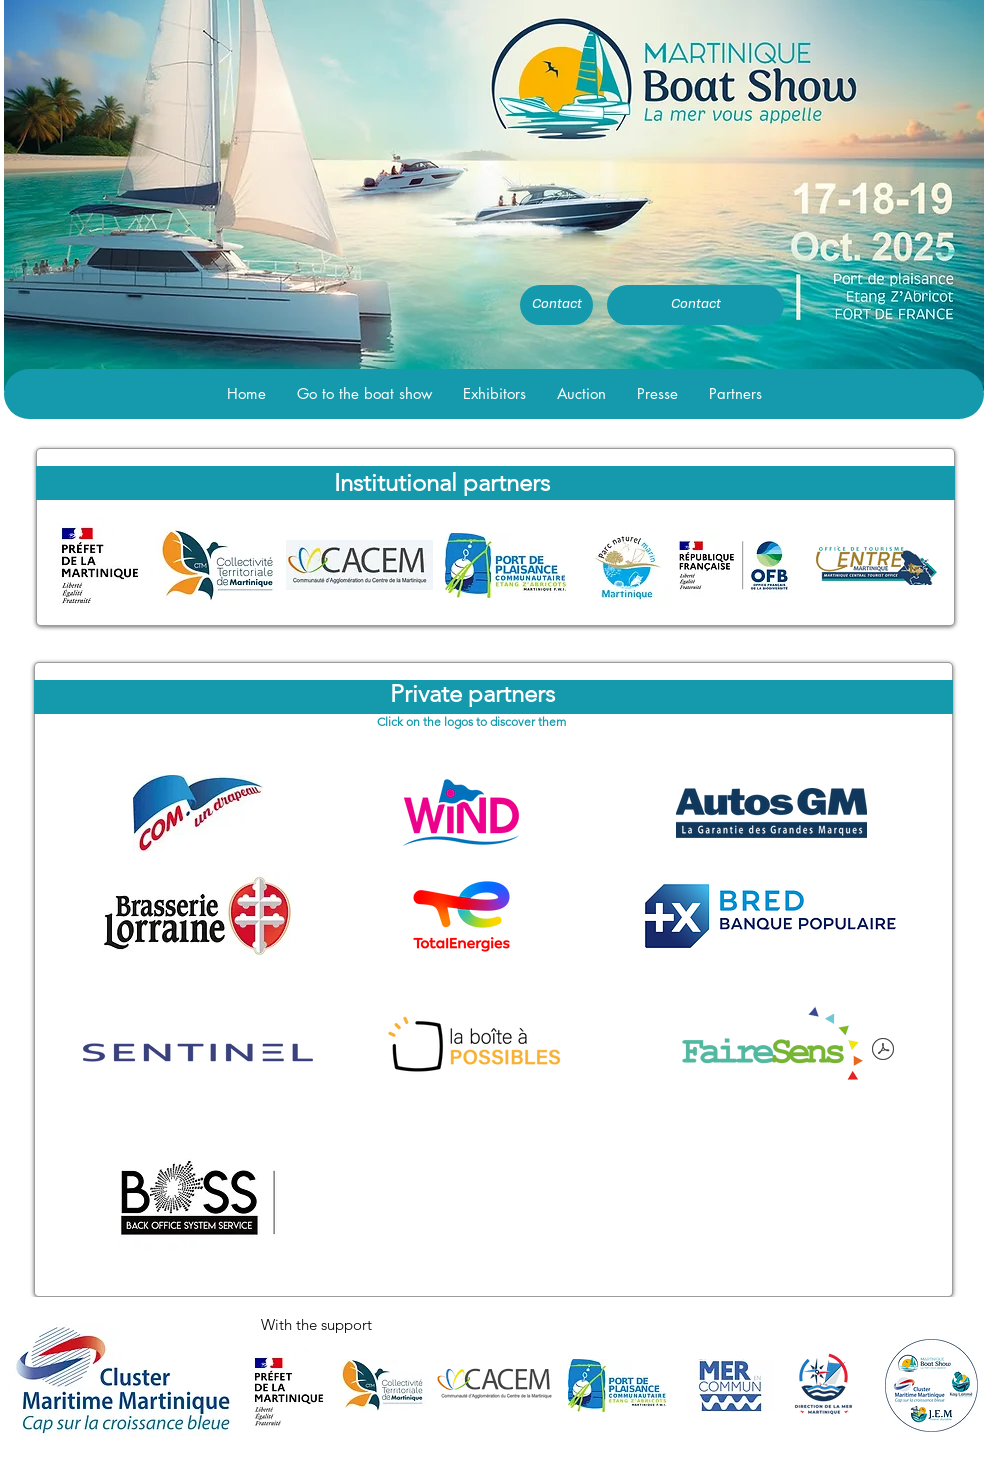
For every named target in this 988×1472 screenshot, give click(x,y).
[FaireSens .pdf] (883, 1052)
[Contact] (556, 305)
